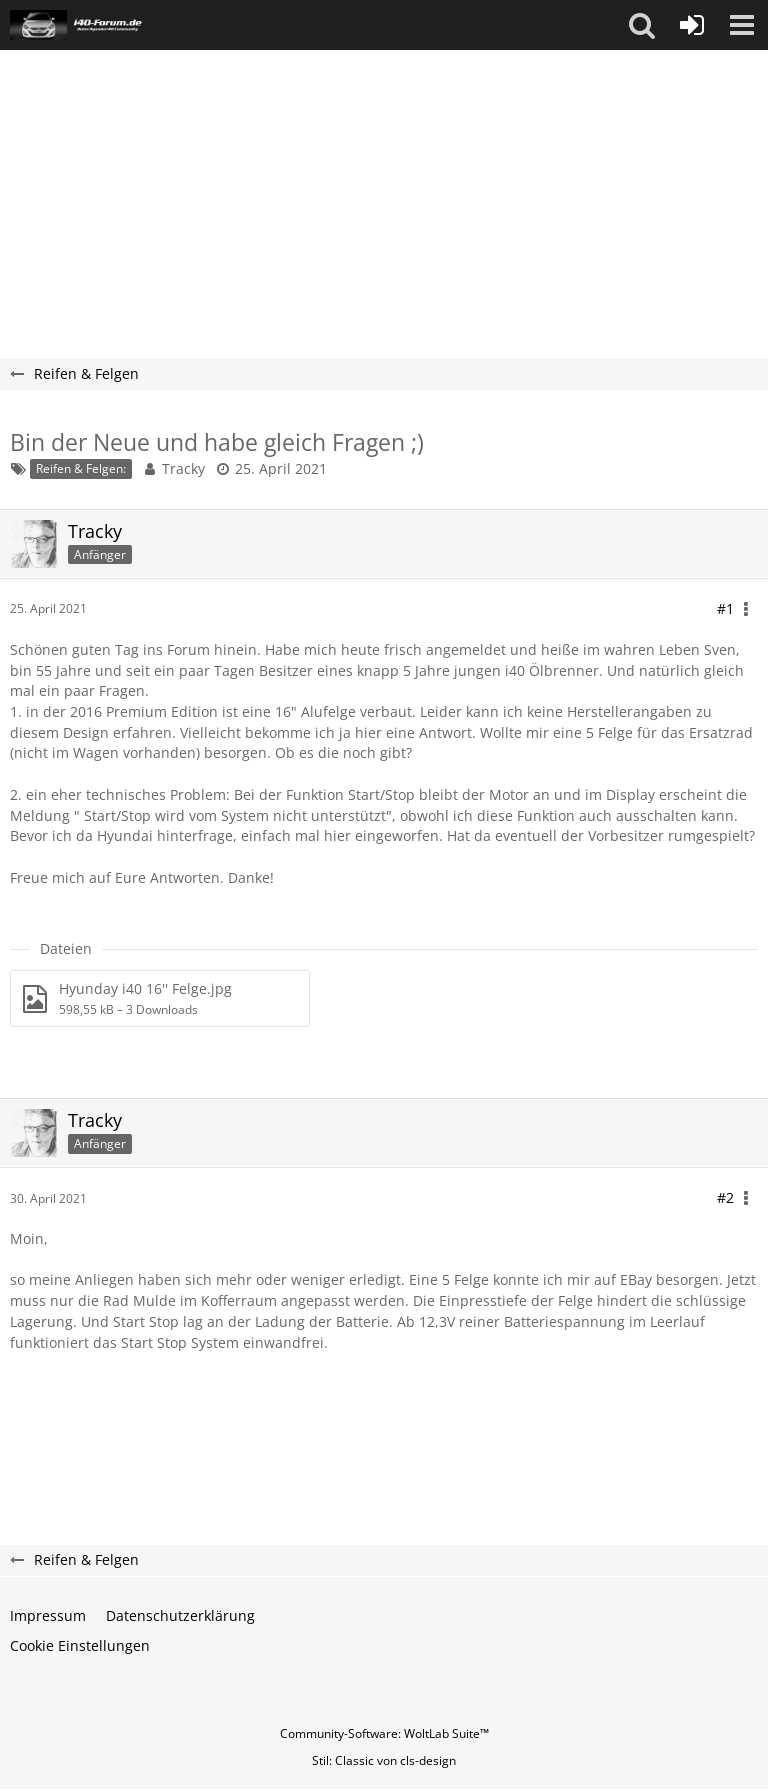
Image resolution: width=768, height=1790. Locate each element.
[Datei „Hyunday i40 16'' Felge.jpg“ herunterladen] (160, 998)
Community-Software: (384, 1733)
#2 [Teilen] (725, 1197)
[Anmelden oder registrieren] (692, 25)
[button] (642, 25)
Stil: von (384, 1760)
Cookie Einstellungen (80, 1645)
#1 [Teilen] (725, 608)
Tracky (183, 468)
